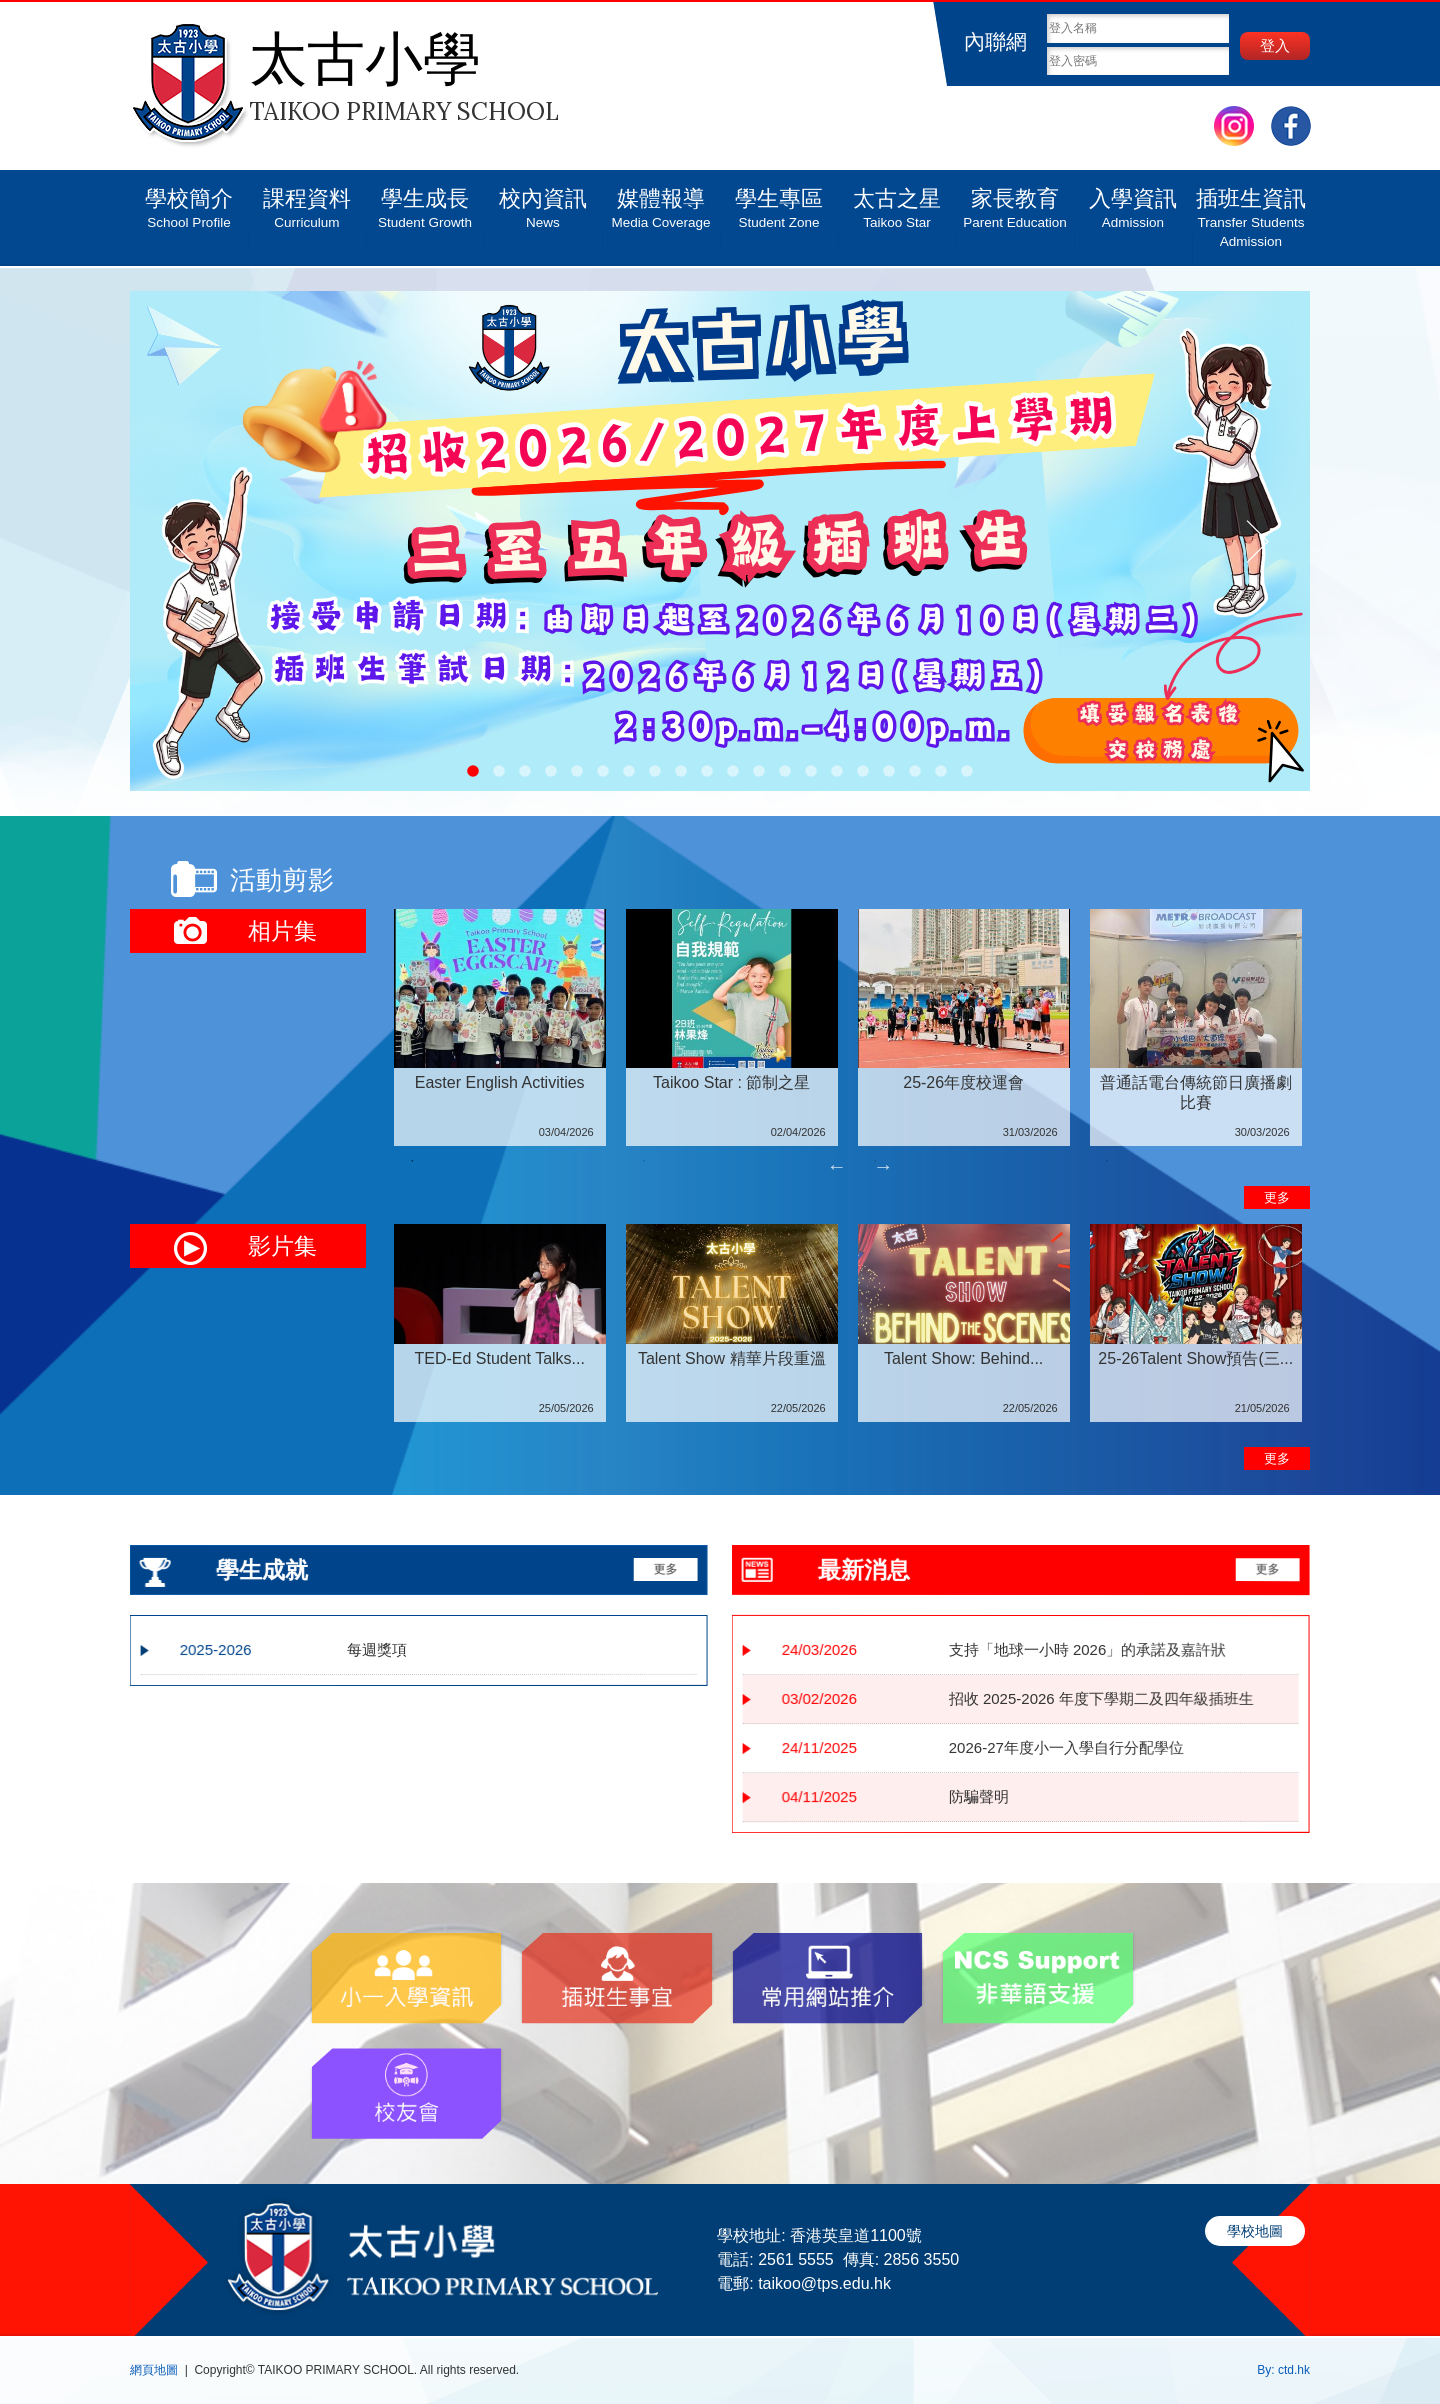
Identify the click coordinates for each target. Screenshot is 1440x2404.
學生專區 (779, 201)
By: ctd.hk (1283, 2370)
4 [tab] (1107, 1161)
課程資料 (307, 201)
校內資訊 (543, 201)
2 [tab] (644, 1161)
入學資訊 (1133, 201)
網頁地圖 (154, 2370)
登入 (1275, 45)
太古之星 (897, 201)
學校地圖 (1255, 2231)
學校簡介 (189, 201)
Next (883, 1166)
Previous (837, 1166)
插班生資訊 (1251, 210)
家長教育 (1015, 201)
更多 (1277, 1197)
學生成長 (425, 201)
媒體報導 (661, 201)
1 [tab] (412, 1161)
